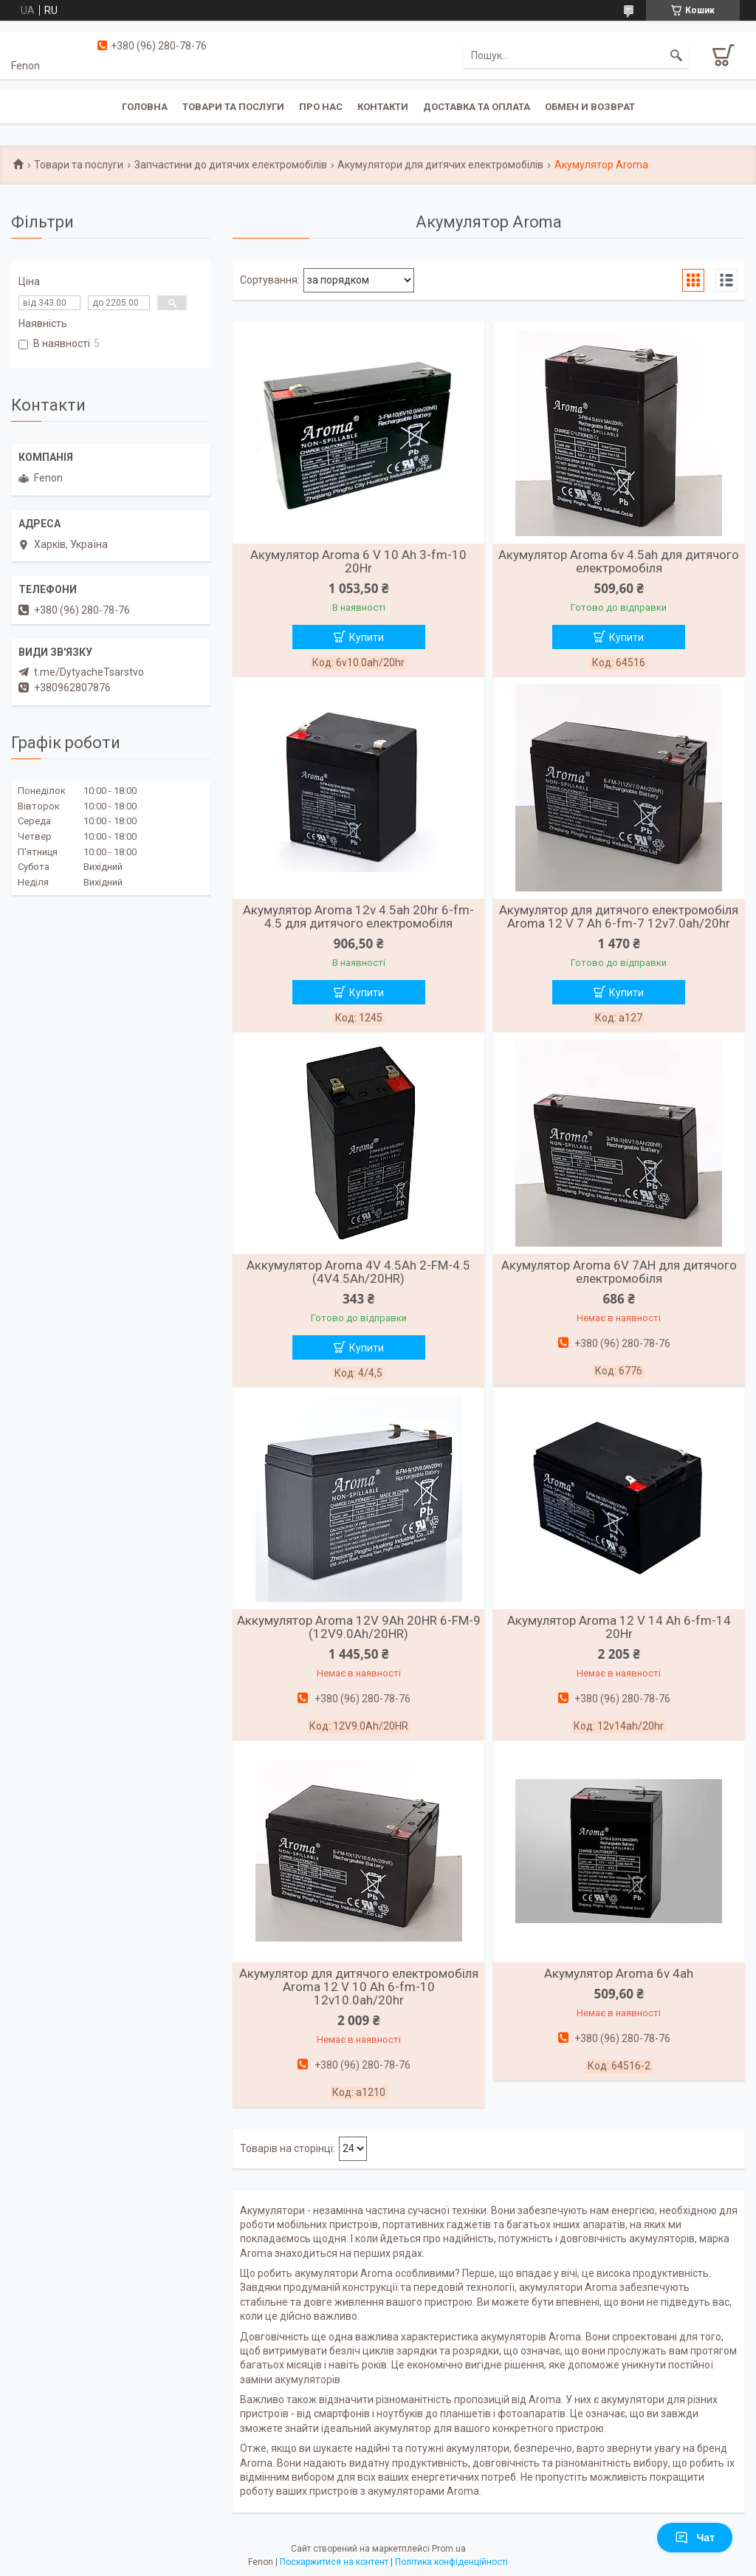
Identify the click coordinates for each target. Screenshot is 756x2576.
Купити (366, 637)
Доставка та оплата (476, 106)
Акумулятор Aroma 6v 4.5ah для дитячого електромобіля (618, 561)
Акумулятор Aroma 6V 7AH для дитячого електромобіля (619, 1271)
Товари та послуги (233, 106)
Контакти (382, 106)
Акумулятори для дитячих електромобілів (440, 165)
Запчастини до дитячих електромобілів (230, 165)
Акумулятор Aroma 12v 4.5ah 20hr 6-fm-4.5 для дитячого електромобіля (358, 916)
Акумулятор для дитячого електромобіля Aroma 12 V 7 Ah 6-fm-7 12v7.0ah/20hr (618, 916)
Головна (145, 106)
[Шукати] (676, 55)
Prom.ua (449, 2549)
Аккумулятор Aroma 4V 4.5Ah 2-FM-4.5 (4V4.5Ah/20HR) (358, 1271)
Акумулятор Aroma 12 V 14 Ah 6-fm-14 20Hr (619, 1627)
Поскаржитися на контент (334, 2562)
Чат (695, 2537)
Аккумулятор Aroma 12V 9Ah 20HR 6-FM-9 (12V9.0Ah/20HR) (359, 1627)
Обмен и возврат (590, 106)
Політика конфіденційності (451, 2562)
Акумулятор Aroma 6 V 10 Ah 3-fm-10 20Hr (358, 561)
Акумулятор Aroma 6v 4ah (618, 1973)
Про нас (321, 106)
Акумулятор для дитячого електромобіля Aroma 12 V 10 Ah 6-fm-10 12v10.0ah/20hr (358, 1987)
